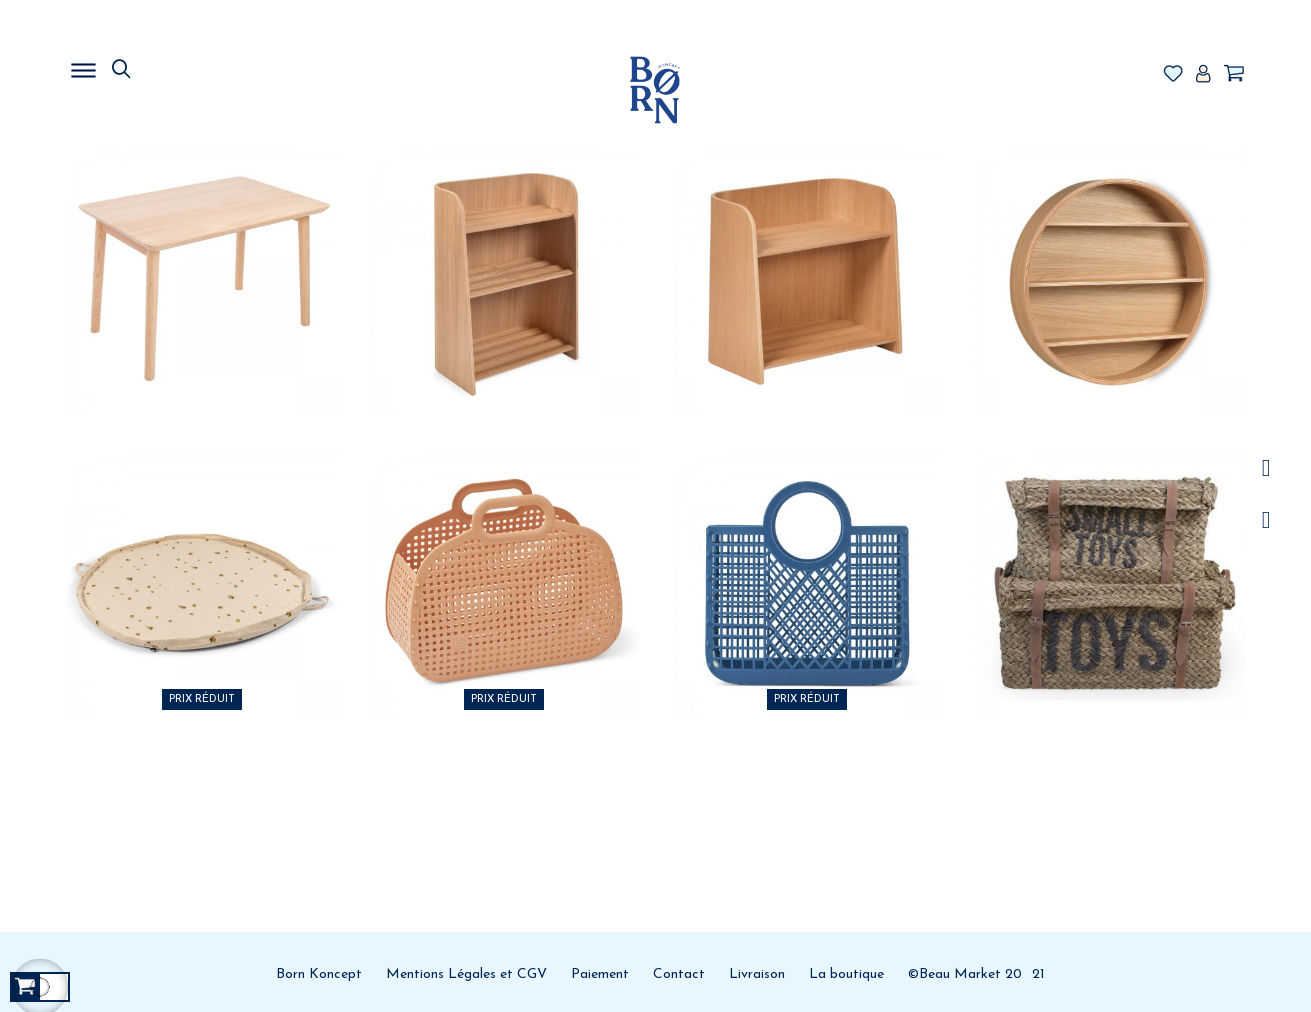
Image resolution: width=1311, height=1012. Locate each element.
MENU (186, 65)
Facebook (1266, 520)
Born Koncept (319, 974)
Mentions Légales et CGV (466, 974)
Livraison (757, 974)
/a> (1266, 468)
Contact (679, 974)
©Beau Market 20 (965, 974)
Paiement (600, 974)
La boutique (846, 974)
